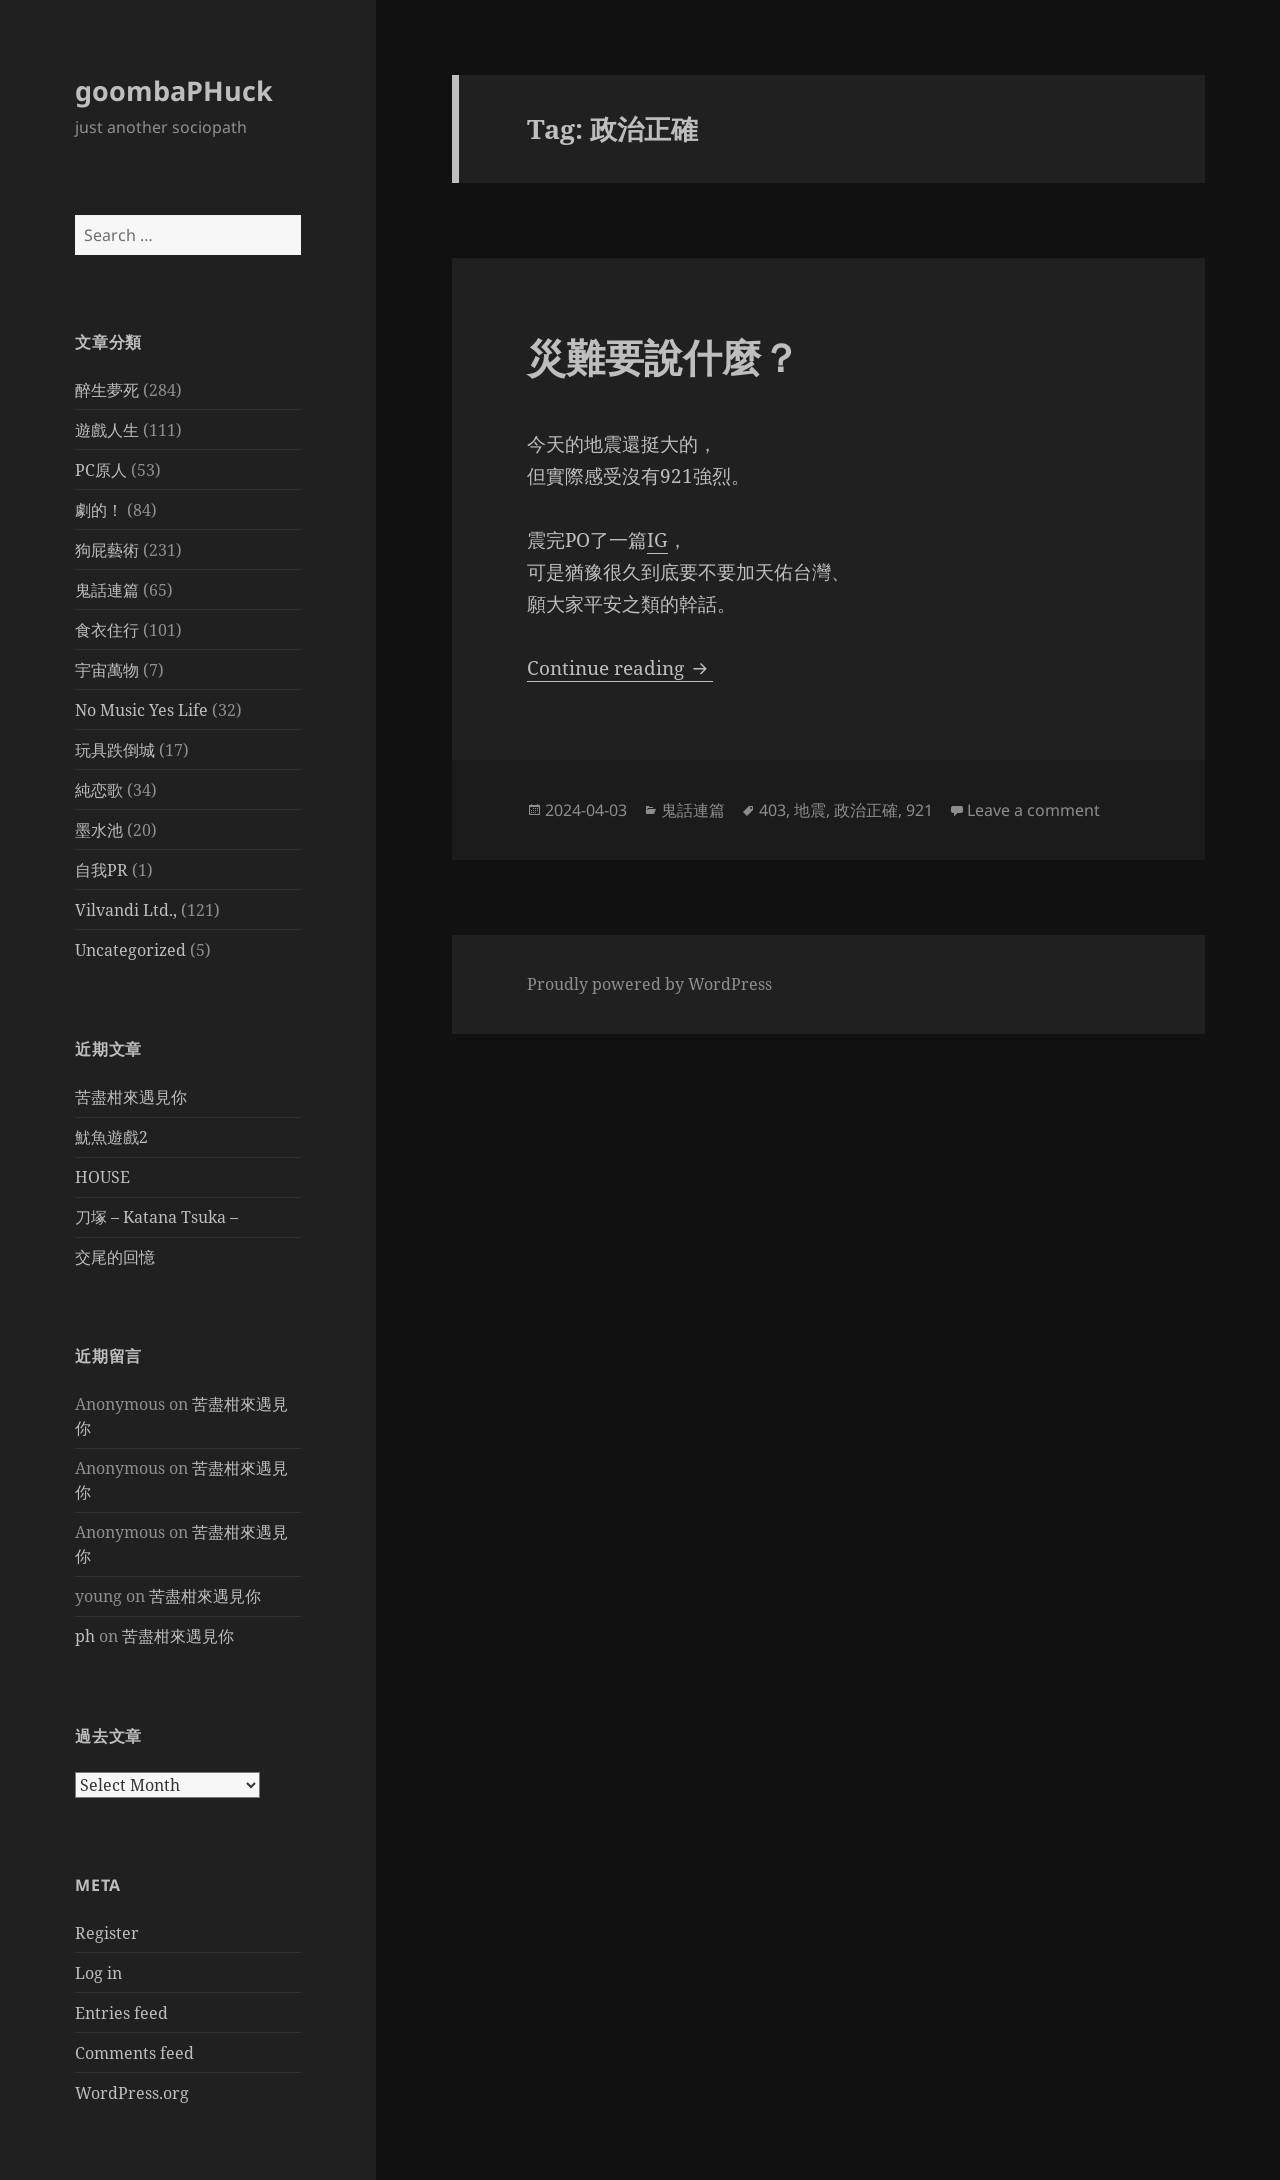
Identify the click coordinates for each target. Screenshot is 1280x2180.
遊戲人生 (107, 430)
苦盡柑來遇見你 (131, 1097)
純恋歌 (99, 790)
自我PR (101, 870)
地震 (810, 810)
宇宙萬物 (107, 670)
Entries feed (121, 2013)
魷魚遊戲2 (111, 1137)
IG (657, 540)
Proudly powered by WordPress (649, 984)
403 (772, 810)
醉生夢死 (107, 390)
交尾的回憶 (115, 1257)
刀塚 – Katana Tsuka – (156, 1217)
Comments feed (134, 2053)
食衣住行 (107, 630)
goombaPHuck (174, 90)
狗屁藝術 (107, 550)
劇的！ (99, 510)
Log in (98, 1973)
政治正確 (866, 810)
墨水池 (99, 830)
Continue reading (620, 668)
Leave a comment (1033, 810)
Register (107, 1933)
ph (85, 1636)
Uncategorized (130, 950)
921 (919, 810)
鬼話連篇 (107, 590)
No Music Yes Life (141, 710)
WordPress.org (132, 2093)
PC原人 (101, 470)
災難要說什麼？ (663, 356)
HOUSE (102, 1177)
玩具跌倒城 (115, 750)
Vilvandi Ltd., (126, 910)
